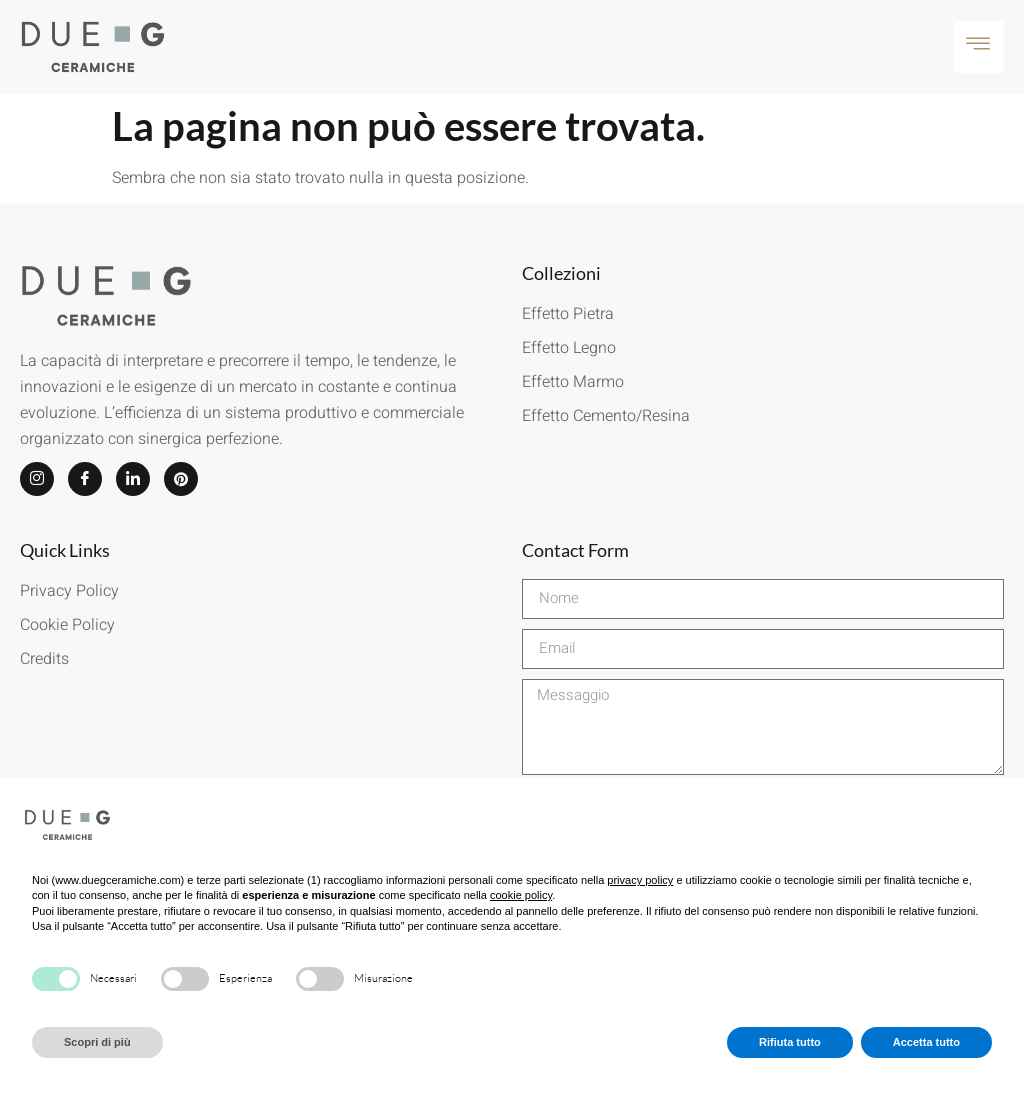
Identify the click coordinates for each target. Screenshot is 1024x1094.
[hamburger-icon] (979, 47)
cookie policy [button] (521, 895)
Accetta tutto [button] (926, 1042)
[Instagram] (37, 479)
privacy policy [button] (640, 880)
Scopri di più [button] (97, 1042)
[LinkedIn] (133, 479)
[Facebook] (85, 479)
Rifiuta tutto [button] (790, 1042)
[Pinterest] (181, 479)
